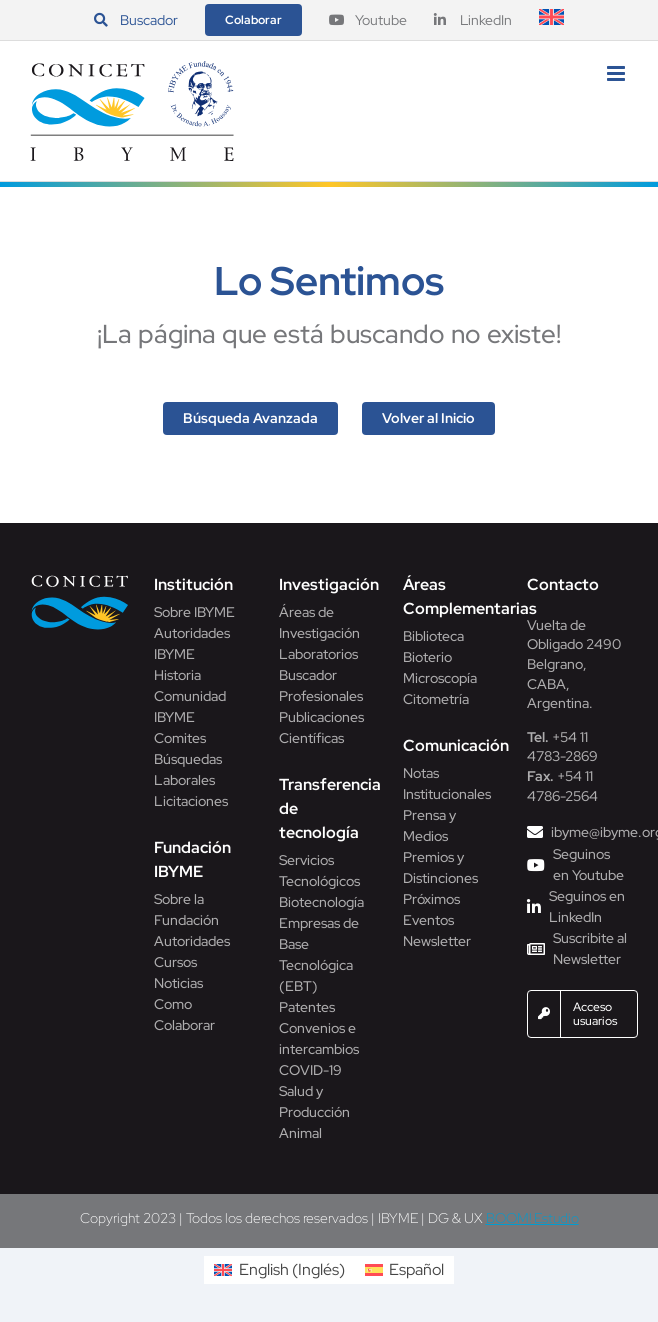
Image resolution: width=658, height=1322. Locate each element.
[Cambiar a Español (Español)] (404, 1270)
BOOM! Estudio (532, 1218)
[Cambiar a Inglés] (551, 20)
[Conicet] (80, 580)
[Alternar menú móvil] (617, 73)
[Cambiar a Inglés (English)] (279, 1270)
